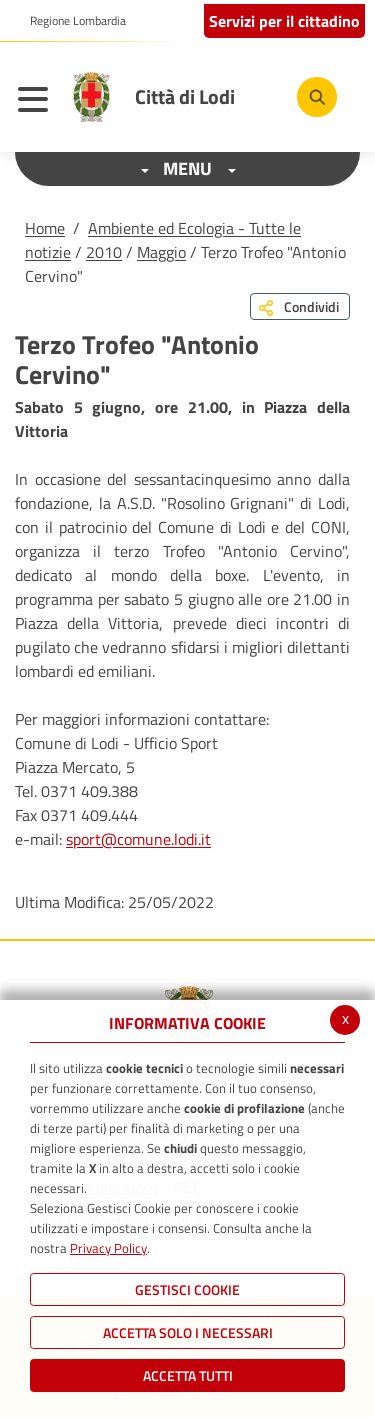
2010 (104, 252)
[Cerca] (317, 97)
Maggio (161, 252)
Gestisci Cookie (187, 1289)
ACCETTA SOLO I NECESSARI (188, 1332)
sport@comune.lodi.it (138, 839)
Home (45, 228)
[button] (70, 21)
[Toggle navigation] (38, 102)
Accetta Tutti (188, 1375)
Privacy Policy (108, 1248)
